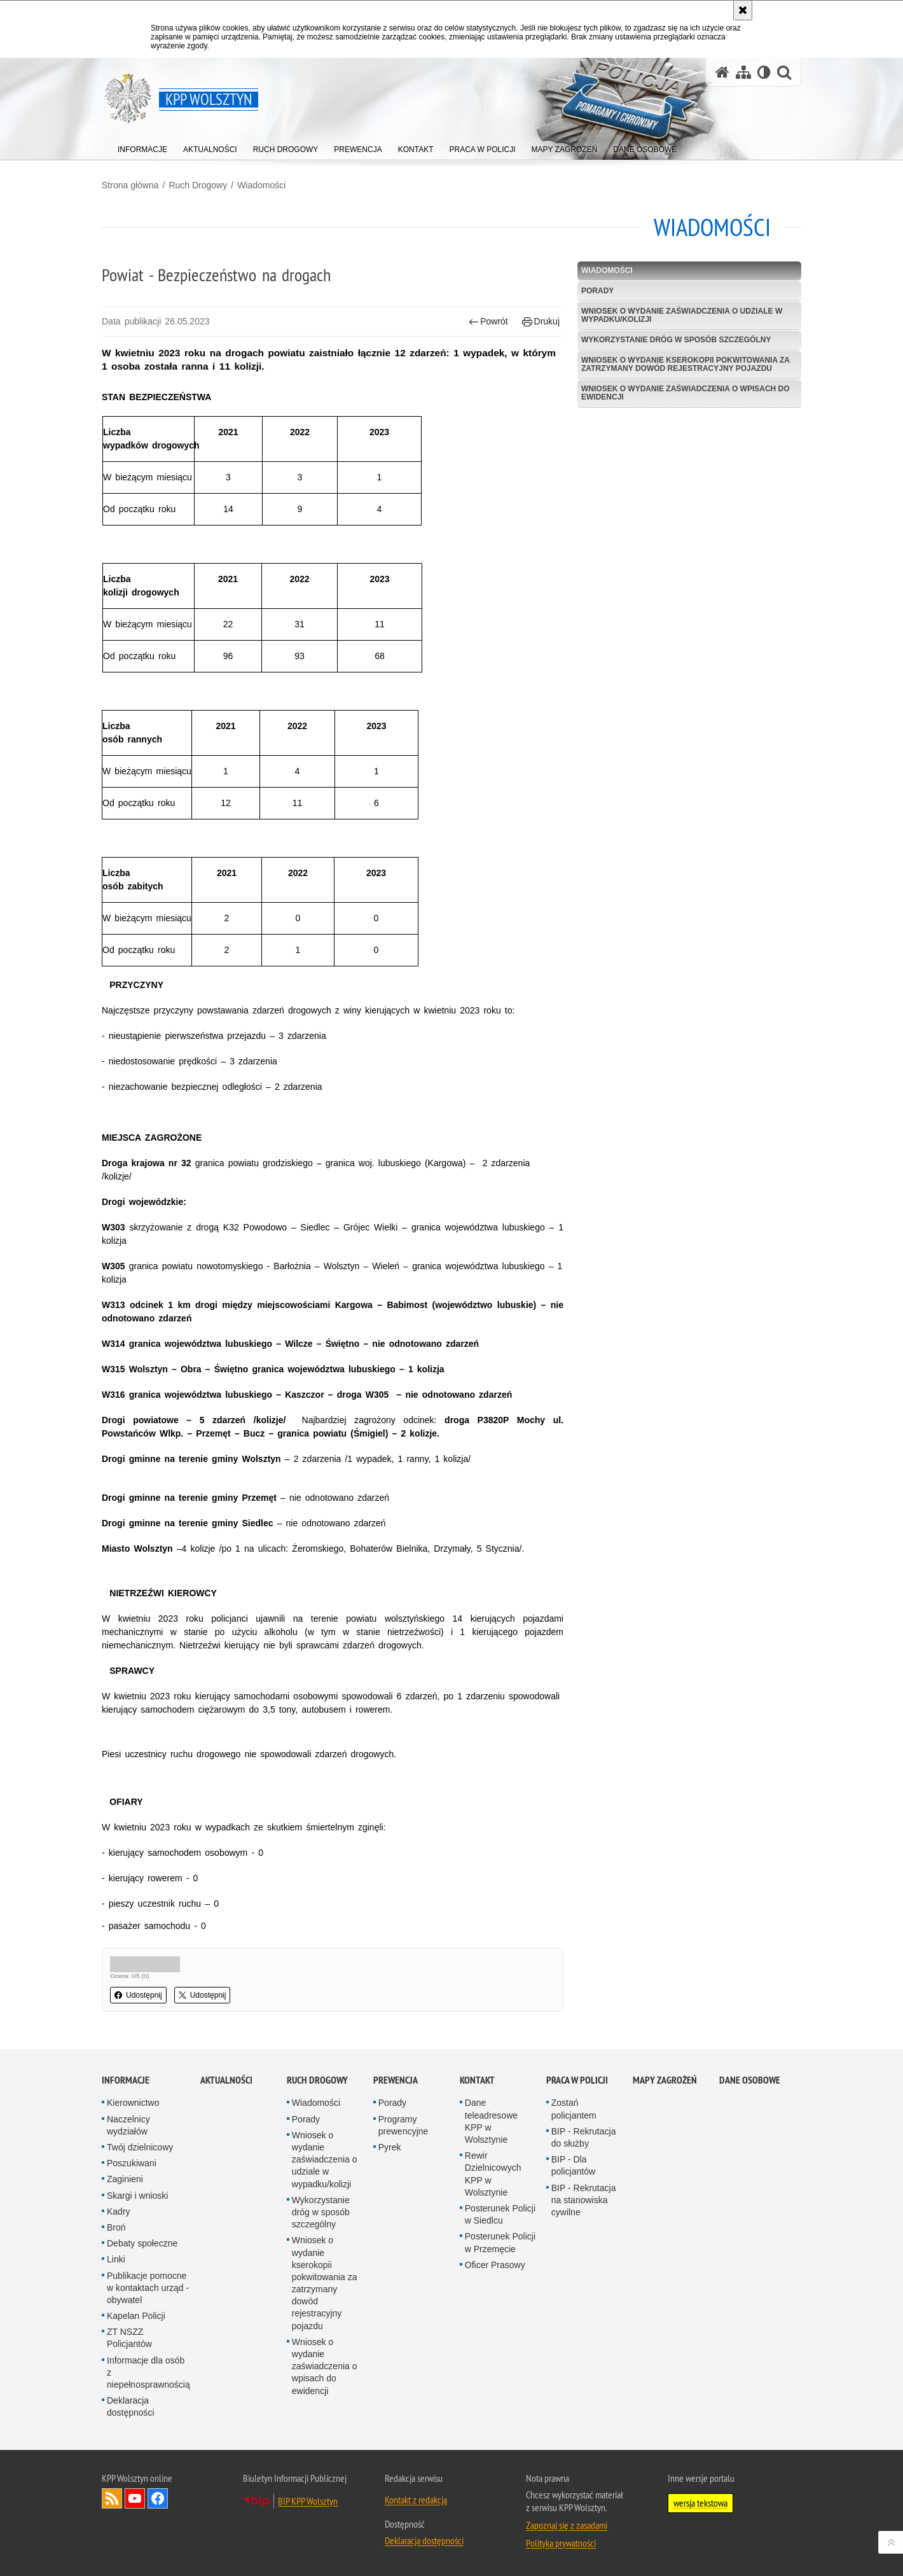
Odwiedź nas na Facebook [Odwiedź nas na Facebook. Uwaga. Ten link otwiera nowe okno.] (158, 2498)
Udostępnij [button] (138, 1995)
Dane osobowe (749, 2080)
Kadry (118, 2211)
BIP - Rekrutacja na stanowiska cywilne (583, 2200)
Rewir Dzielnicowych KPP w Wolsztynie (493, 2173)
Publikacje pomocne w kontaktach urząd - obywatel (148, 2288)
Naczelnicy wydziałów (128, 2125)
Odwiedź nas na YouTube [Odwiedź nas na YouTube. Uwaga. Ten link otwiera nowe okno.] (135, 2498)
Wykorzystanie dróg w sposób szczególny (676, 339)
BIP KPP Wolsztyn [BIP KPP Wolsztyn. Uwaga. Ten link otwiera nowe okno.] (308, 2501)
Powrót (488, 321)
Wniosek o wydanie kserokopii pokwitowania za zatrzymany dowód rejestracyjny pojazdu (685, 364)
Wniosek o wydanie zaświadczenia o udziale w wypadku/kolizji (681, 315)
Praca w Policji (577, 2080)
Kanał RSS (112, 2498)
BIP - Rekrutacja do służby (583, 2137)
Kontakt (477, 2080)
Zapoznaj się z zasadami (566, 2525)
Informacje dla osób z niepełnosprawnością (148, 2372)
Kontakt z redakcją (416, 2499)
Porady (597, 290)
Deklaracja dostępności (131, 2406)
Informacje (125, 2080)
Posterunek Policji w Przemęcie (500, 2242)
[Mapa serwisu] (743, 72)
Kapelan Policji (136, 2316)
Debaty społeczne (142, 2243)
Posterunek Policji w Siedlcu (500, 2214)
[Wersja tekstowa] (764, 72)
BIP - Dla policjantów (573, 2165)
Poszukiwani (131, 2163)
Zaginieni (125, 2179)
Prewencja (395, 2080)
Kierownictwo (133, 2103)
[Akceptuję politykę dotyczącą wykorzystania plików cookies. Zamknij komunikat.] (742, 10)
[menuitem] (142, 146)
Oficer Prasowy (495, 2265)
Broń (116, 2227)
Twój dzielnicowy (140, 2147)
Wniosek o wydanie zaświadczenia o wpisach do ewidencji (685, 392)
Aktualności (226, 2080)
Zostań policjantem (573, 2109)
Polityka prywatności (561, 2543)
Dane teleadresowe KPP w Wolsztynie (491, 2121)
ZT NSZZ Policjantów (129, 2338)
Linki (116, 2259)
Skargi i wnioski (137, 2195)
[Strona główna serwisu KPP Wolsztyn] (722, 72)
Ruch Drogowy (198, 185)
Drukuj (541, 321)
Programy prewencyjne (403, 2125)
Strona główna (130, 185)
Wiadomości (261, 185)
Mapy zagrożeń (665, 2080)
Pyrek (389, 2147)
